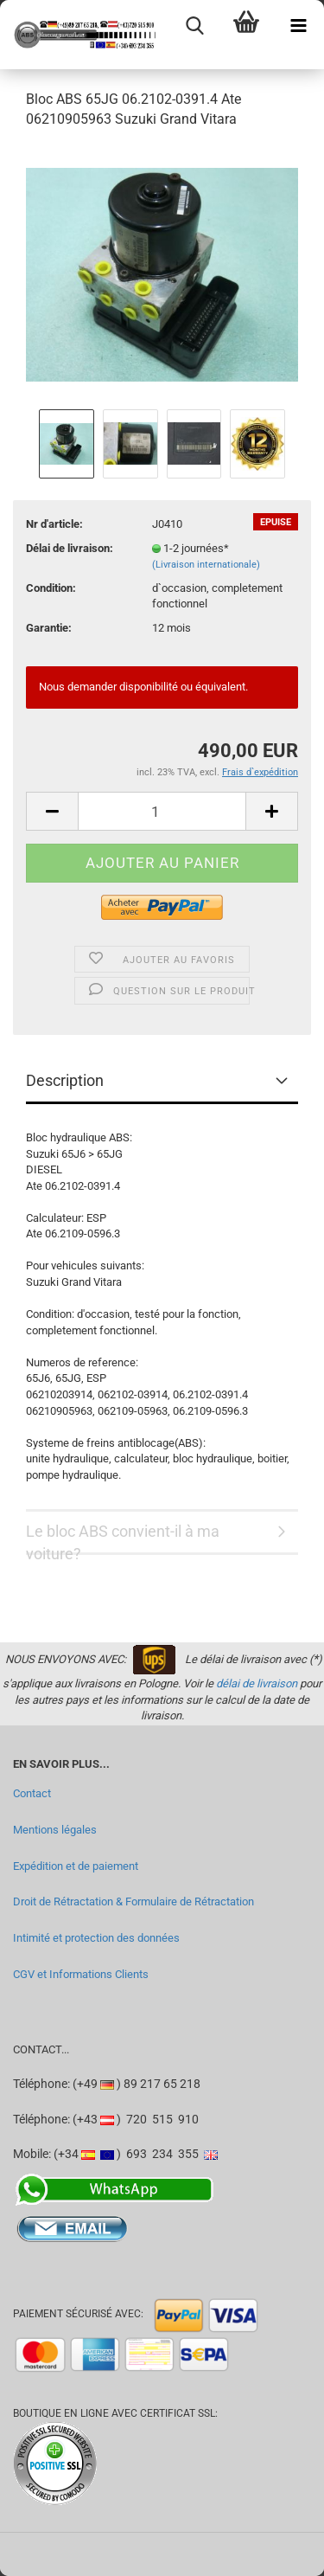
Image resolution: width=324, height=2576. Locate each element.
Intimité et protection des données (96, 1937)
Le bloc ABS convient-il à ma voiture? (122, 1538)
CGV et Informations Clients (81, 1974)
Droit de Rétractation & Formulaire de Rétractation (133, 1901)
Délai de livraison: (69, 548)
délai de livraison (256, 1683)
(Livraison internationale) (206, 564)
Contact (32, 1793)
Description (65, 1080)
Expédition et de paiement (75, 1866)
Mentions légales (55, 1829)
